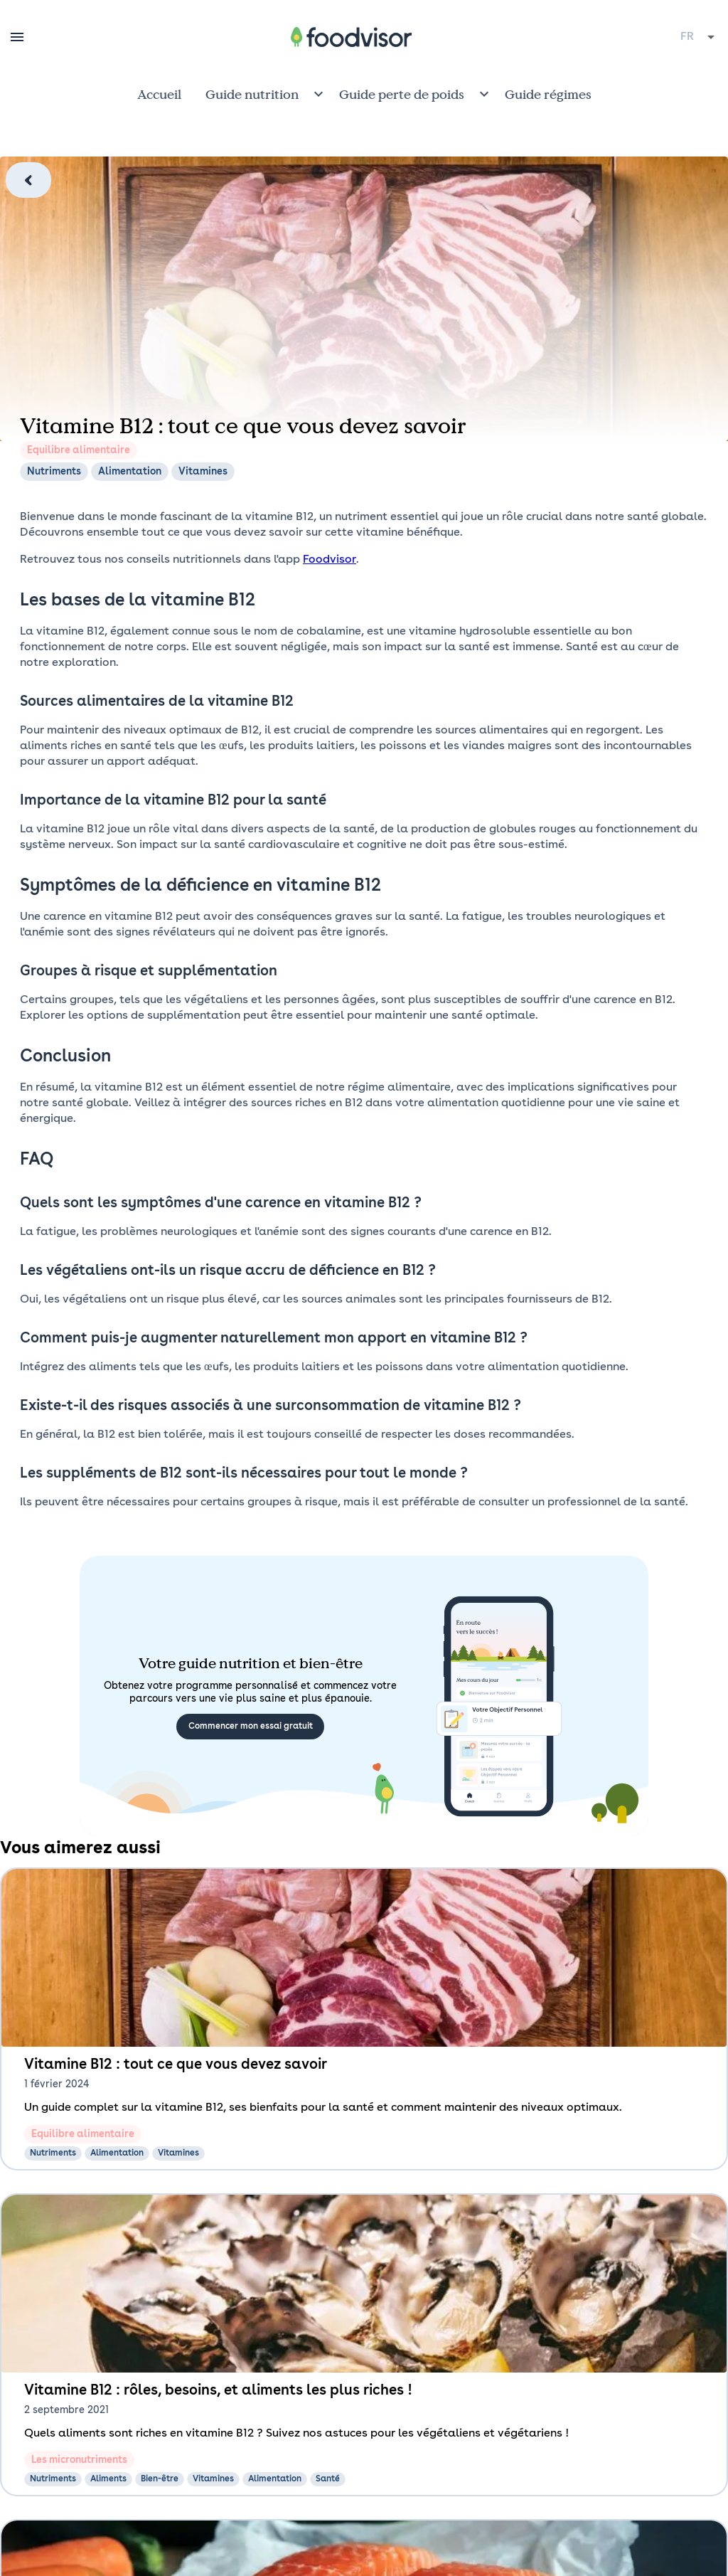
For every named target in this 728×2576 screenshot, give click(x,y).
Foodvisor (329, 560)
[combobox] (698, 37)
